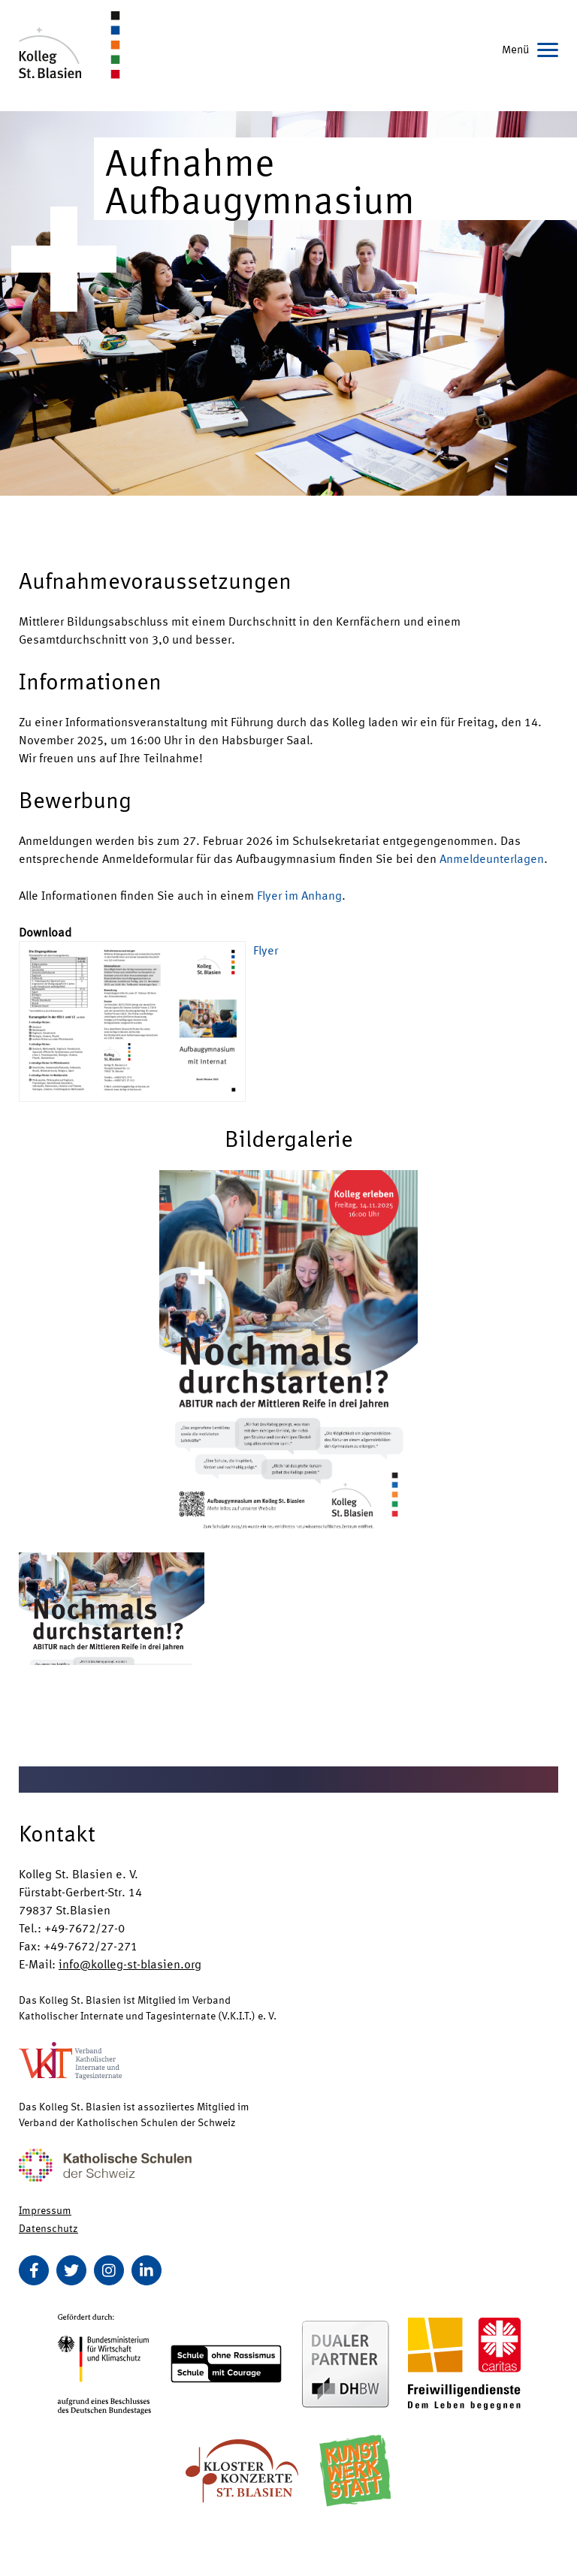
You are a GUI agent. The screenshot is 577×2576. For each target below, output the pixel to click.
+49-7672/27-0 (84, 1927)
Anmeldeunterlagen (492, 858)
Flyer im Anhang (299, 894)
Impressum (45, 2209)
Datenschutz (48, 2227)
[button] (288, 1350)
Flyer (265, 949)
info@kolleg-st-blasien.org (130, 1963)
